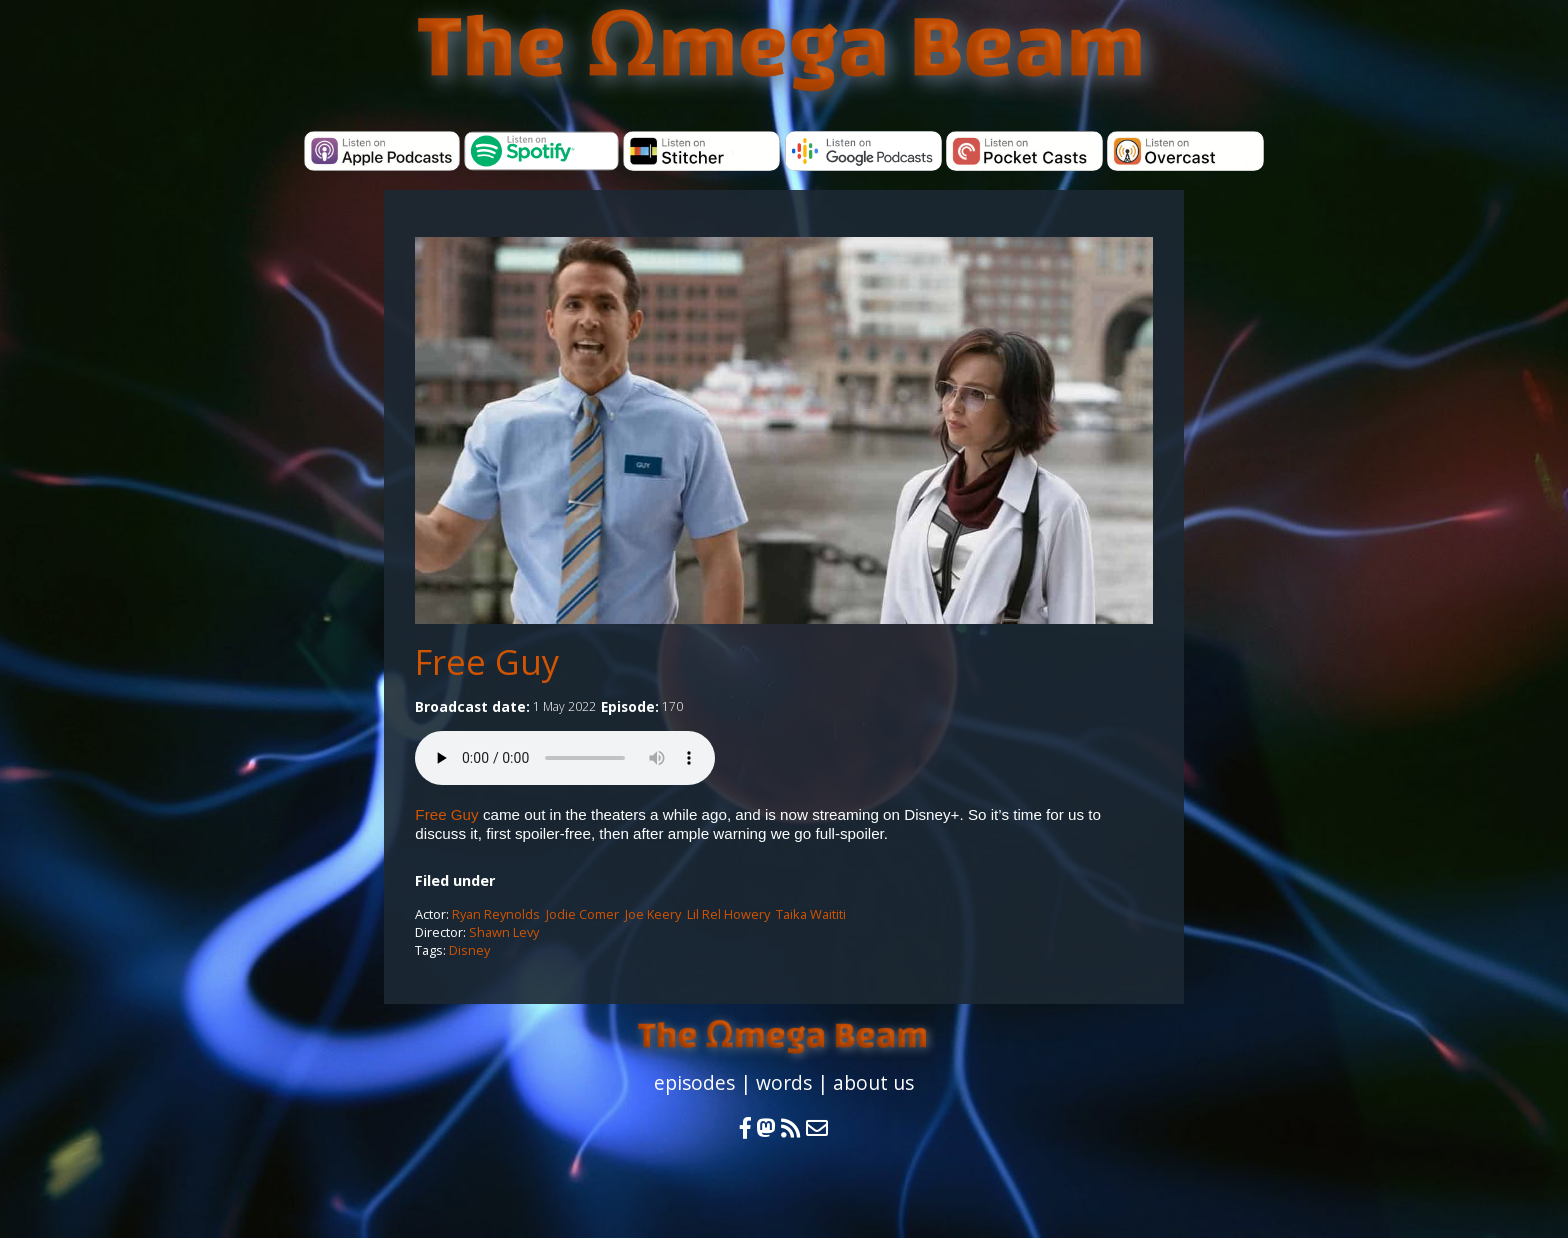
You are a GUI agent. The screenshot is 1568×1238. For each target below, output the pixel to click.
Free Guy (446, 814)
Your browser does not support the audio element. (565, 758)
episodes (694, 1082)
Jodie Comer (582, 914)
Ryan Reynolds (496, 914)
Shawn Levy (504, 932)
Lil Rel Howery (728, 914)
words (784, 1082)
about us (873, 1082)
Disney (469, 950)
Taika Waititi (811, 914)
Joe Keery (653, 914)
